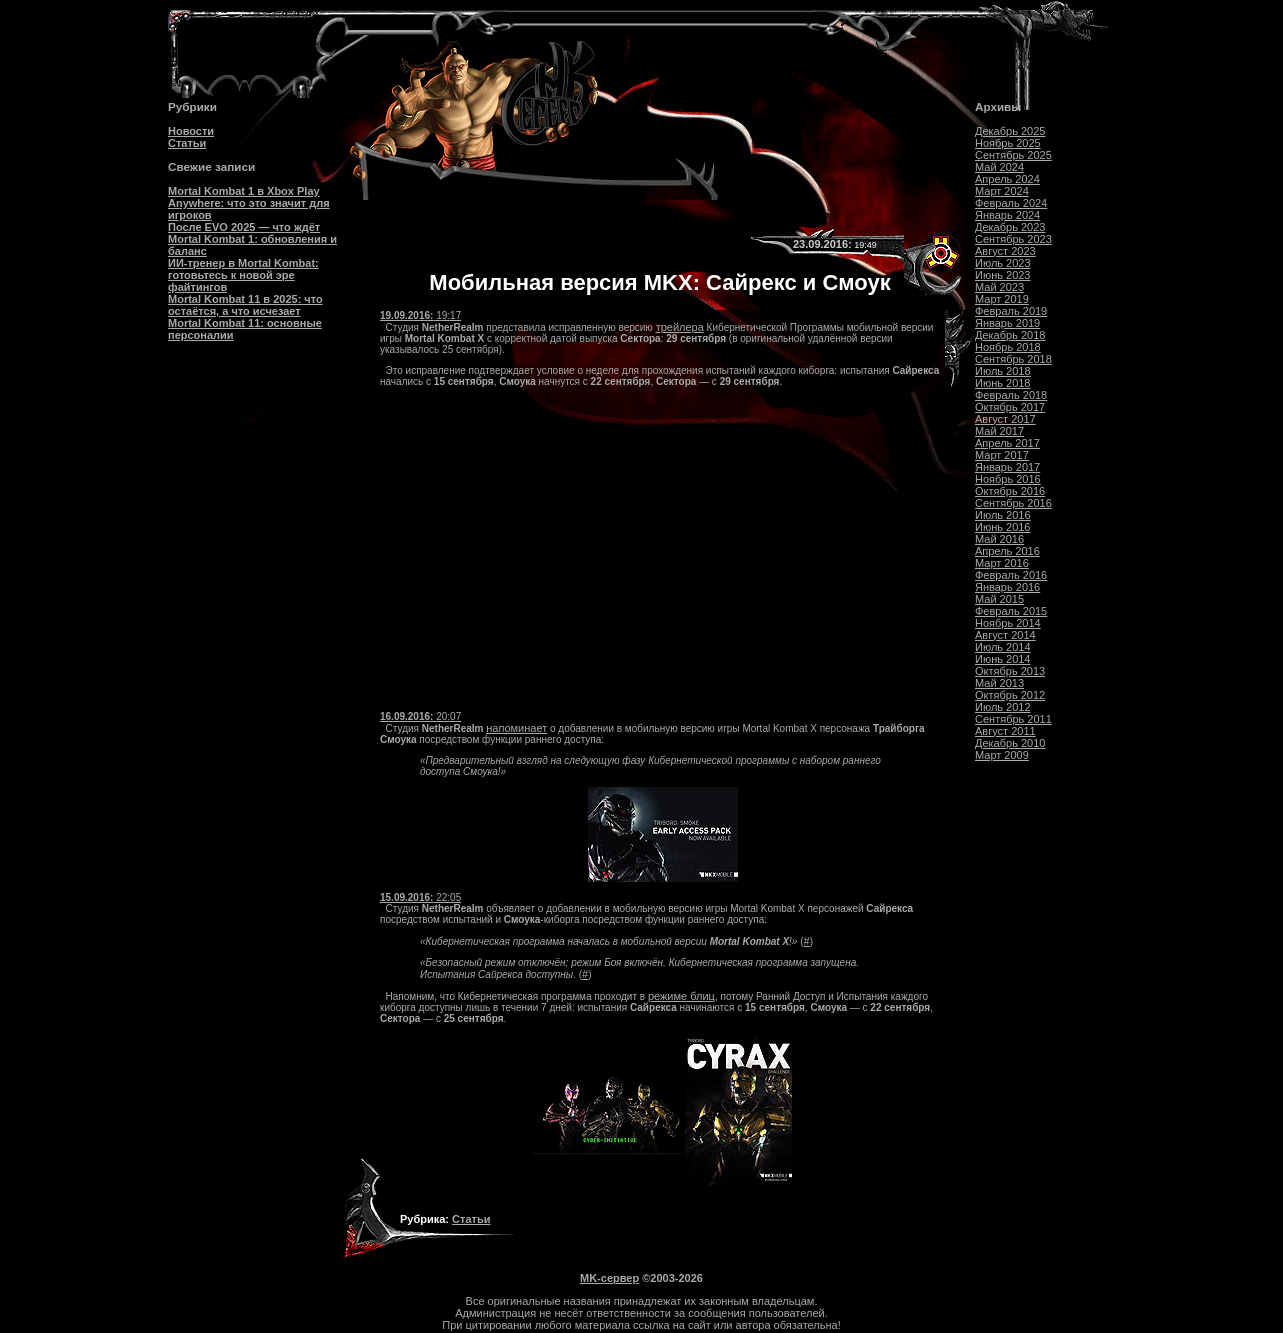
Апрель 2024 (1007, 179)
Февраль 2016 (1011, 575)
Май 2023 (999, 287)
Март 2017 (1002, 455)
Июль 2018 (1003, 371)
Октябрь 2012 (1010, 695)
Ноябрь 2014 (1008, 623)
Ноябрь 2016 (1008, 479)
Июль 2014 (1003, 647)
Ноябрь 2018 (1008, 347)
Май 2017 (999, 431)
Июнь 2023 (1003, 275)
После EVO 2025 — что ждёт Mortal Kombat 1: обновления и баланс (252, 239)
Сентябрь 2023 (1013, 239)
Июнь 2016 (1003, 527)
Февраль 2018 (1011, 395)
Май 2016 (999, 539)
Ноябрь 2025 (1008, 143)
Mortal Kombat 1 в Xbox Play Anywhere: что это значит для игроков (249, 203)
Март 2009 (1002, 755)
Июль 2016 (1003, 515)
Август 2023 (1005, 251)
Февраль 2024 (1011, 203)
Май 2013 (999, 683)
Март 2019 (1002, 299)
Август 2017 (1005, 419)
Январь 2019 (1007, 323)
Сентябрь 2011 (1013, 719)
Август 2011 (1005, 731)
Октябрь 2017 (1010, 407)
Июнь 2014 (1003, 659)
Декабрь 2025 (1010, 131)
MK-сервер (609, 1278)
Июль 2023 (1003, 263)
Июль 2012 (1003, 707)
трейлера (680, 327)
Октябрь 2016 (1010, 491)
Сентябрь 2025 (1013, 155)
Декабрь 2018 (1010, 335)
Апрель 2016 (1007, 551)
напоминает (516, 728)
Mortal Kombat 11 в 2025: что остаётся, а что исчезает (245, 305)
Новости (191, 131)
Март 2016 (1002, 563)
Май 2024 (999, 167)
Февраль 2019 (1011, 311)
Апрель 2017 (1007, 443)
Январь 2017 (1007, 467)
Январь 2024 (1007, 215)
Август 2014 (1005, 635)
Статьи (187, 143)
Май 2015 (999, 599)
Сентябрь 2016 (1013, 503)
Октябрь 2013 (1010, 671)
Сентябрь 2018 (1013, 359)
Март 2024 (1002, 191)
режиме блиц (681, 996)
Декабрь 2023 (1010, 227)
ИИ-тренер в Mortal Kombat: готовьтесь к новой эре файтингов (243, 275)
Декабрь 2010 (1010, 743)
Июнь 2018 (1003, 383)
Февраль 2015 (1011, 611)
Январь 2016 (1007, 587)
